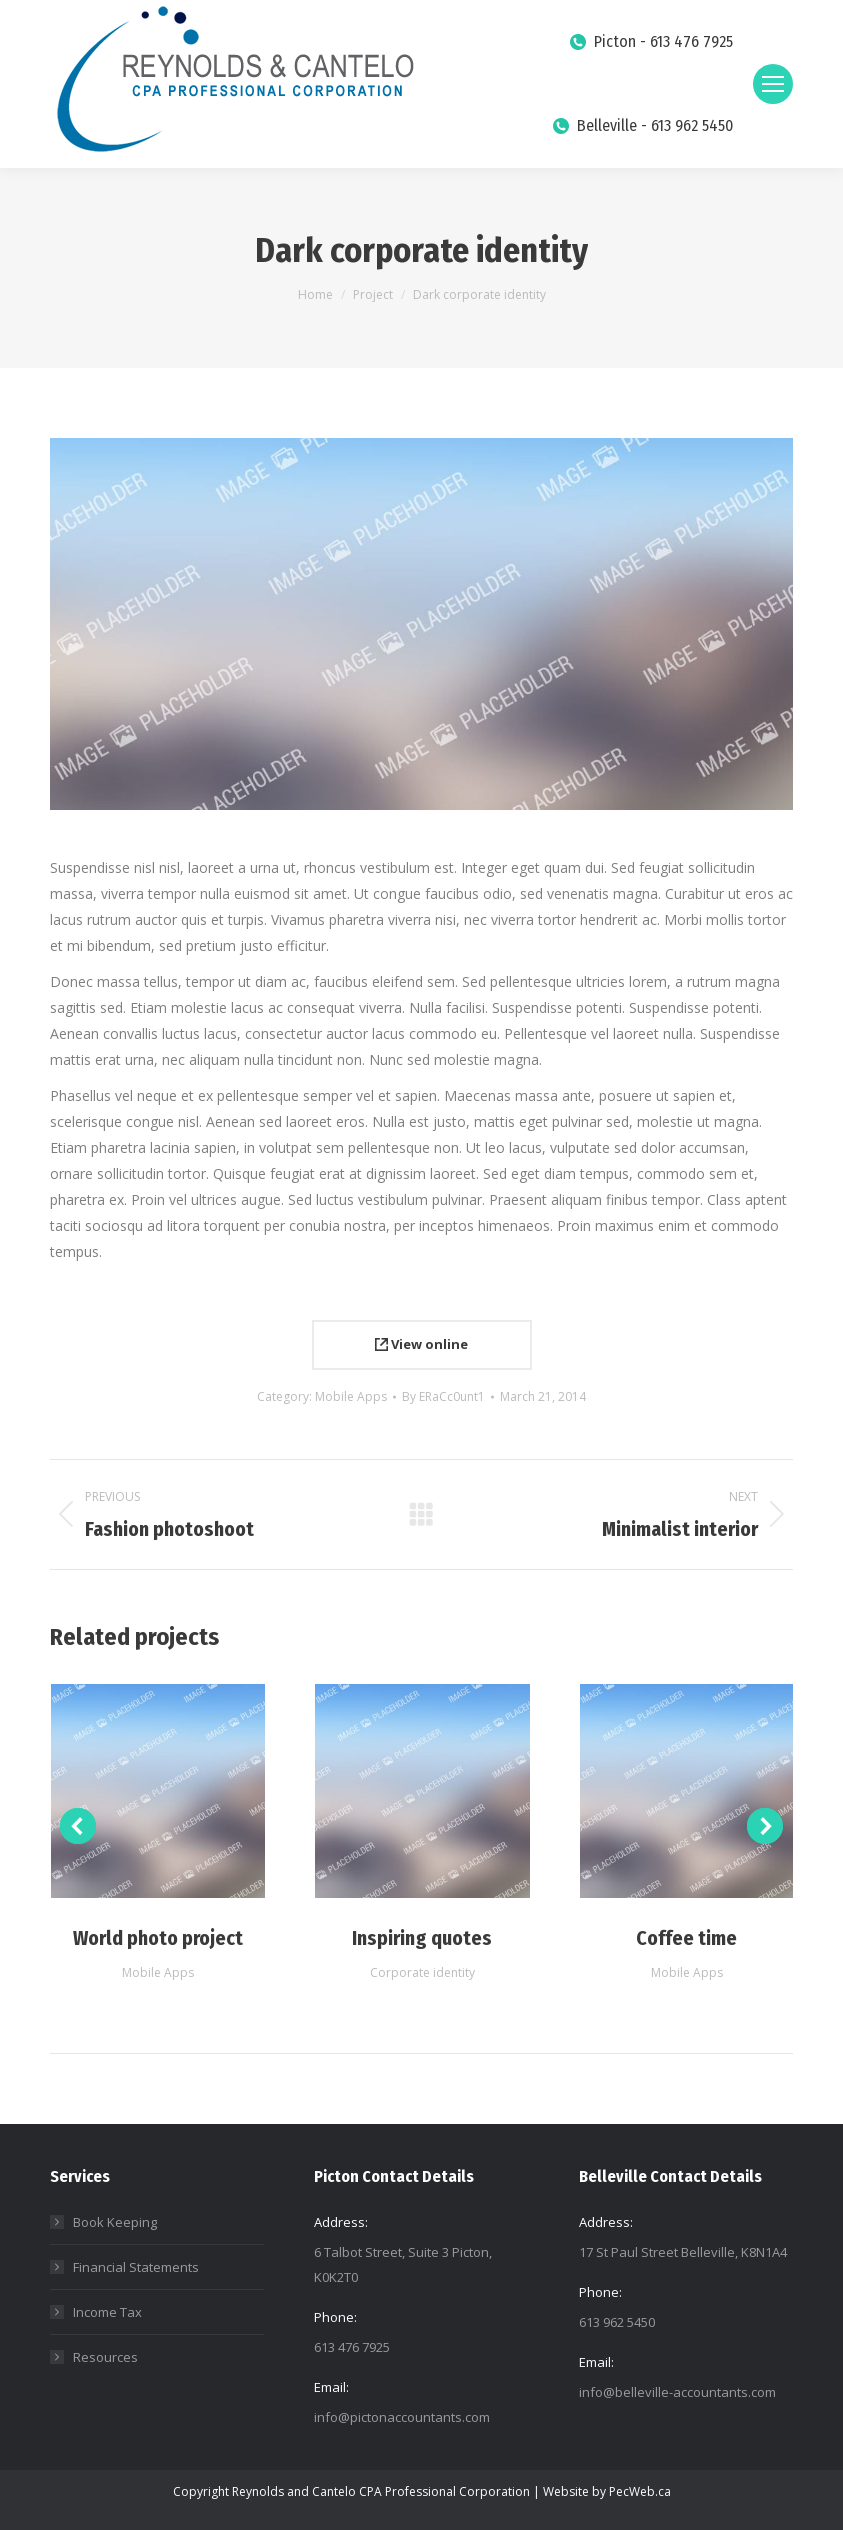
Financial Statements (136, 2267)
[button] (78, 1826)
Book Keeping (115, 2222)
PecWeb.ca (640, 2491)
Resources (105, 2357)
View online (421, 1344)
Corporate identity (422, 1972)
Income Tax (107, 2312)
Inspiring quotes (422, 1938)
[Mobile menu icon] (773, 84)
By (443, 1396)
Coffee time (686, 1938)
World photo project (158, 1938)
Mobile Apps (351, 1396)
